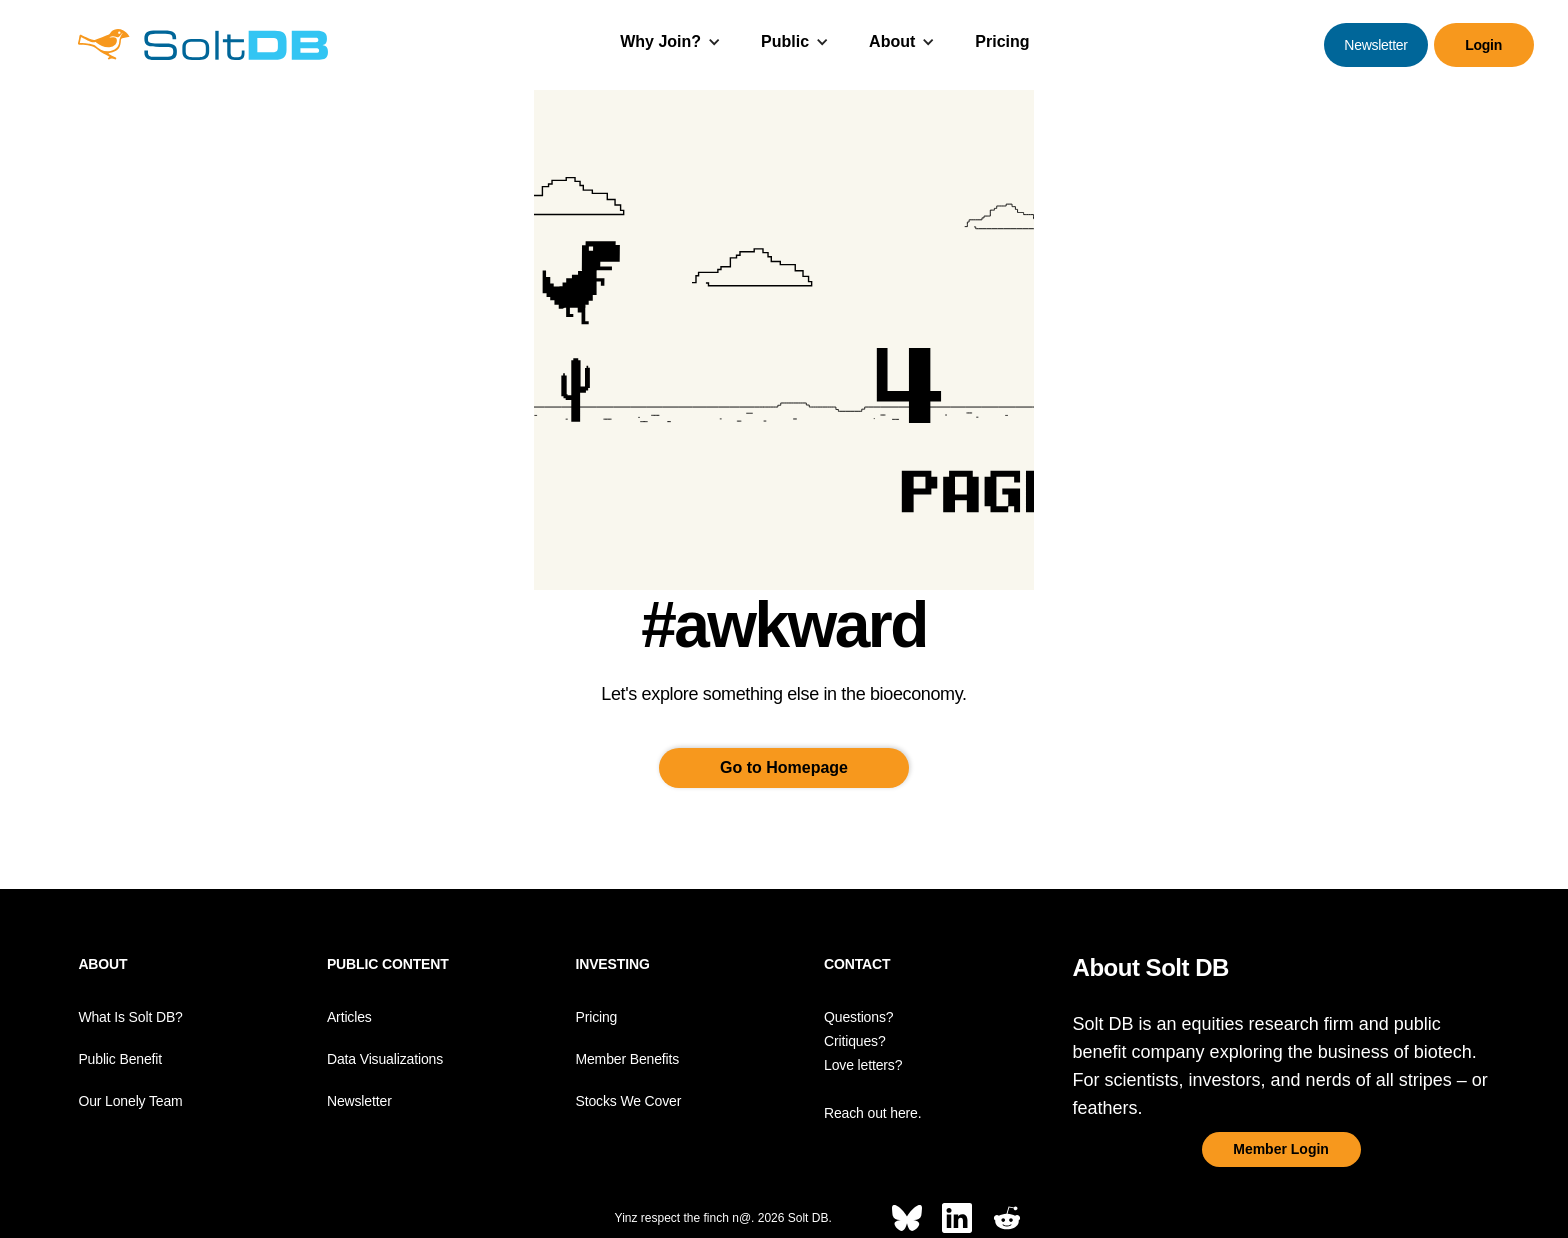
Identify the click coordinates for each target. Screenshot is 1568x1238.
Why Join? (660, 41)
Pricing (1002, 41)
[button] (670, 44)
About (892, 41)
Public (785, 41)
